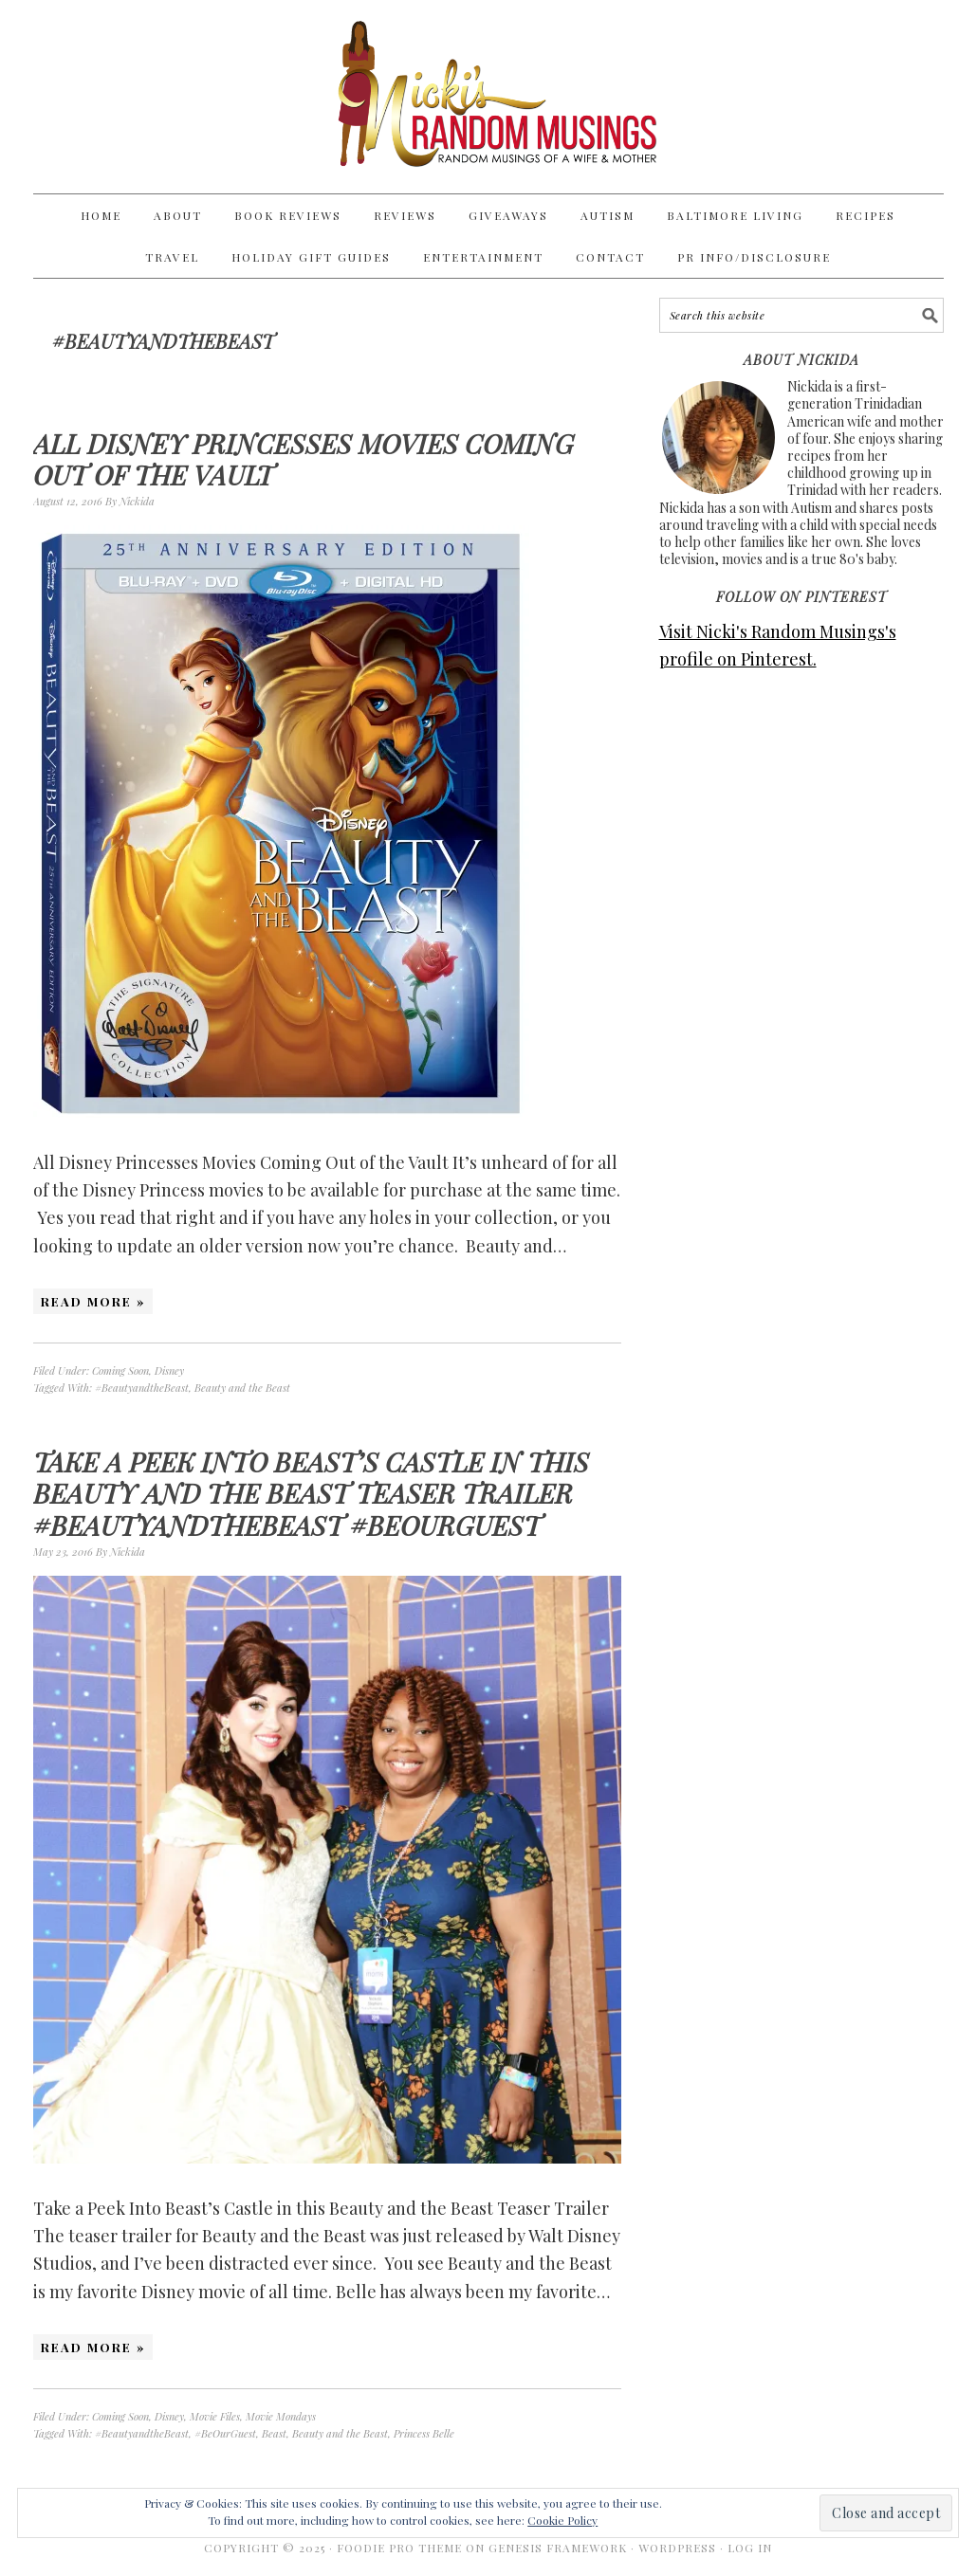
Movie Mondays (281, 2416)
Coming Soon (120, 1370)
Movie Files (215, 2416)
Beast (274, 2433)
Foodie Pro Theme (399, 2547)
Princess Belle (424, 2433)
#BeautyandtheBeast (142, 1387)
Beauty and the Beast (242, 1387)
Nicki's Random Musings (488, 96)
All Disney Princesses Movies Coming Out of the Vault (303, 459)
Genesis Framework (557, 2547)
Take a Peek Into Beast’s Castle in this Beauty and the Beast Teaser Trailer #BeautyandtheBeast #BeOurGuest (311, 1493)
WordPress (677, 2547)
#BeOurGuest (225, 2433)
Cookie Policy (562, 2520)
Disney (169, 1370)
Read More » (93, 1301)
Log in (749, 2547)
